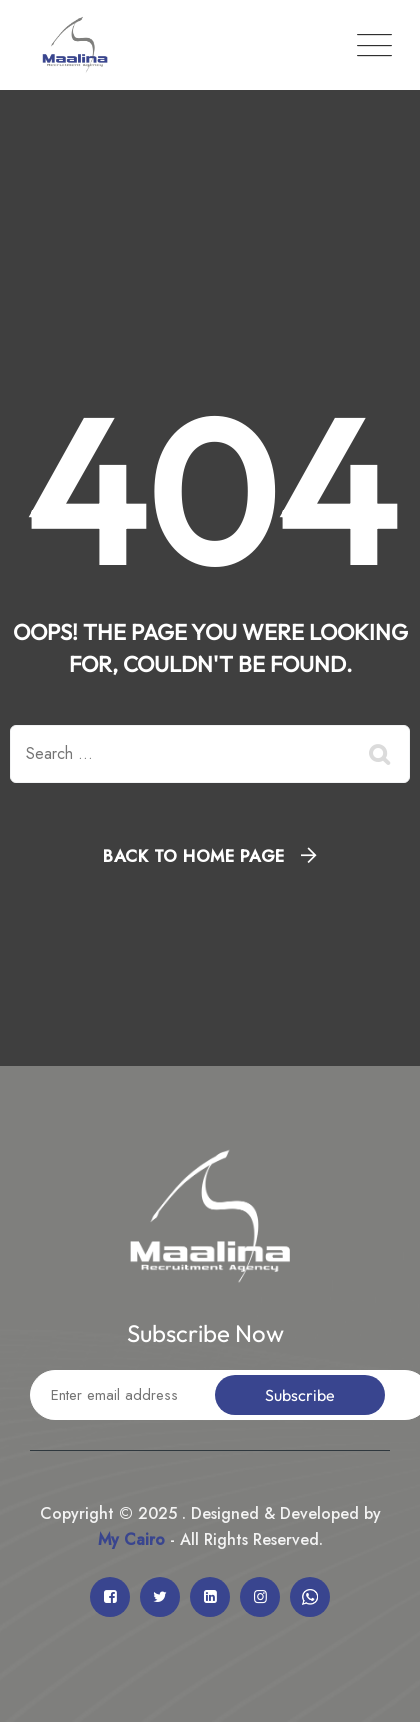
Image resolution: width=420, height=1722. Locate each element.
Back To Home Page (194, 856)
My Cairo (131, 1539)
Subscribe (300, 1395)
